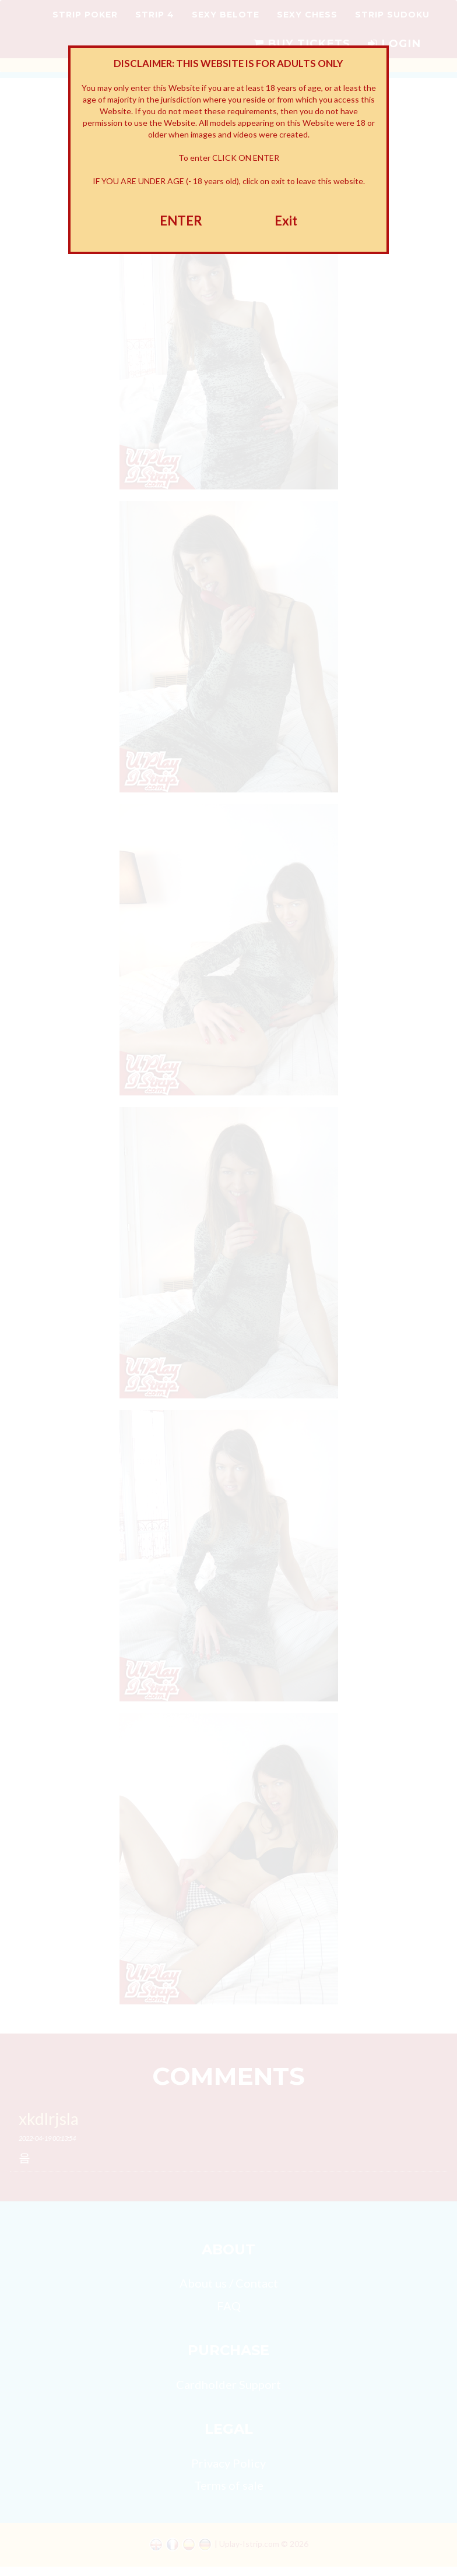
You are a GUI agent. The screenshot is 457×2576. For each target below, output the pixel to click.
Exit (286, 220)
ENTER (181, 220)
